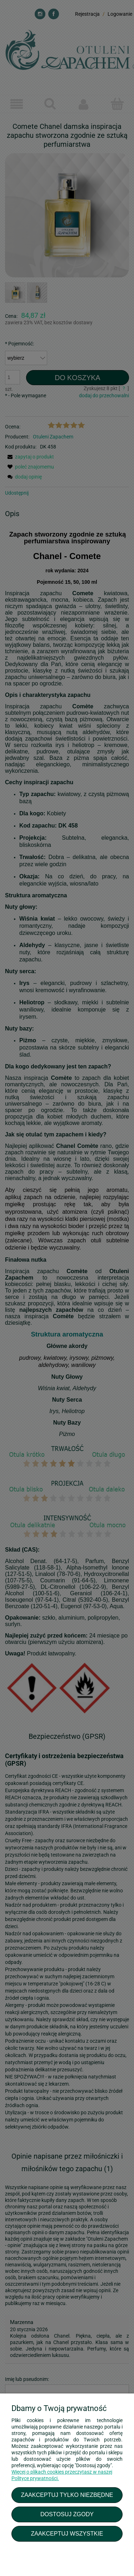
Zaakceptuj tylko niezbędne (67, 2495)
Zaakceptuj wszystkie (67, 2533)
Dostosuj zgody (67, 2514)
